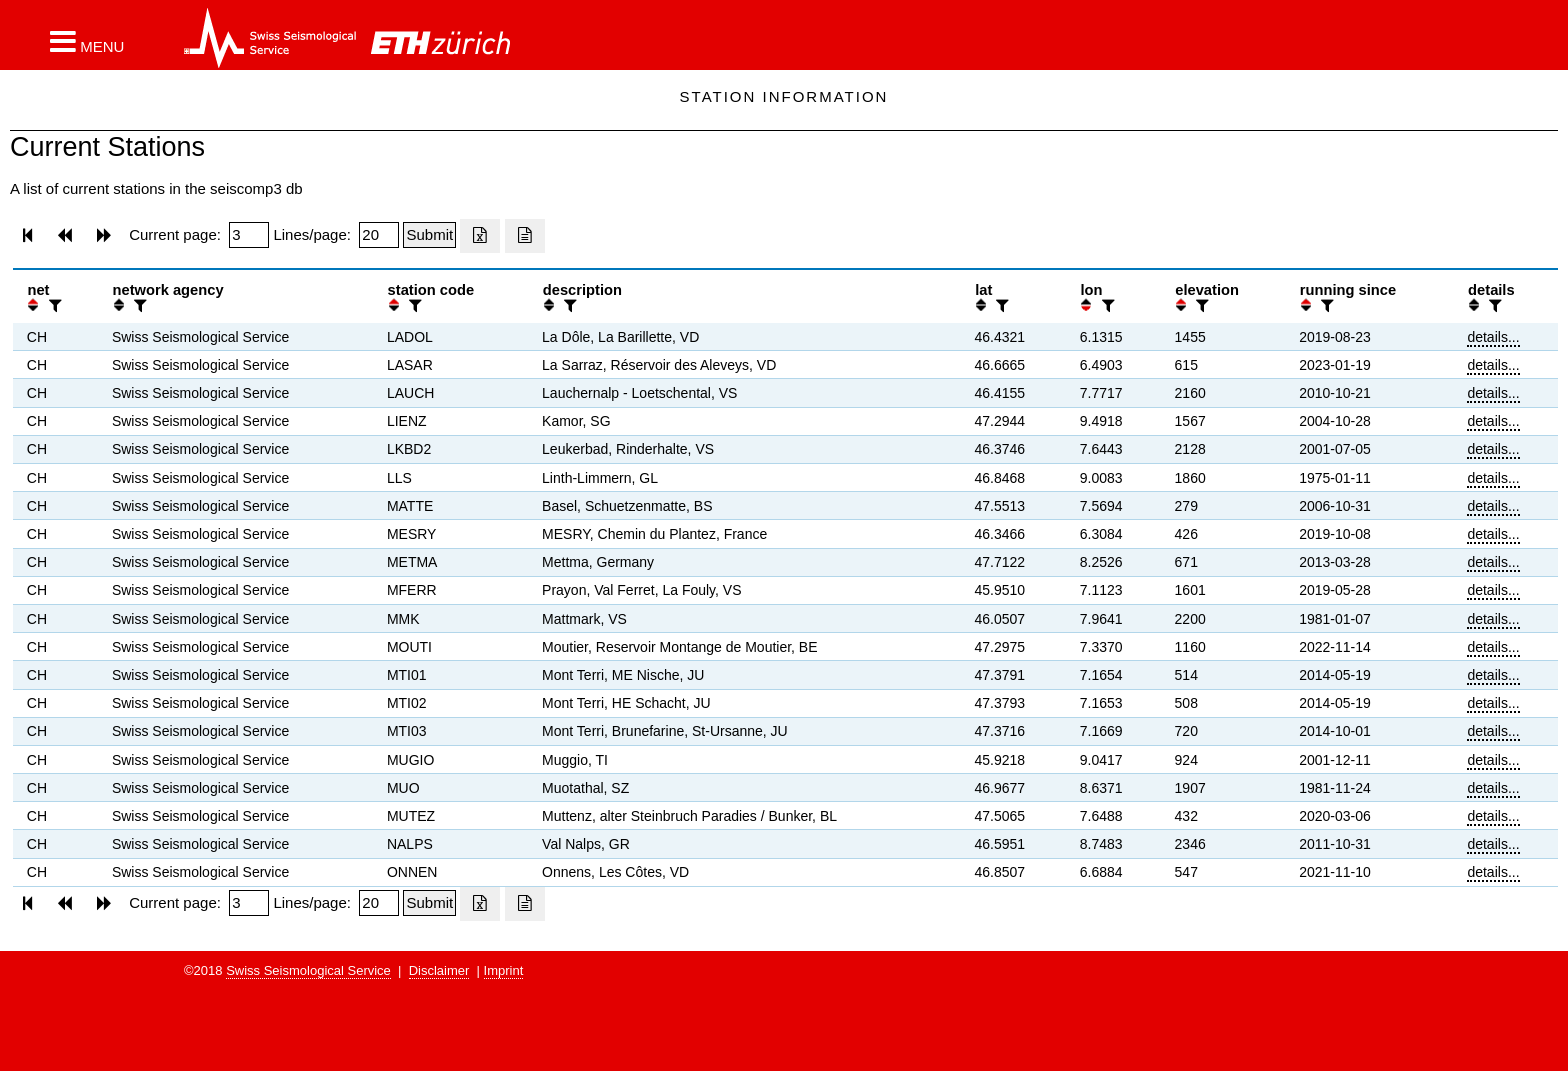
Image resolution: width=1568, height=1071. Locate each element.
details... (1493, 337)
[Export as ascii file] (525, 236)
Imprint (504, 970)
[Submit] (429, 235)
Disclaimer (439, 970)
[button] (87, 41)
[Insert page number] (249, 235)
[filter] (53, 305)
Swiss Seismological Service (308, 970)
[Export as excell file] (480, 236)
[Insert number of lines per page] (379, 235)
